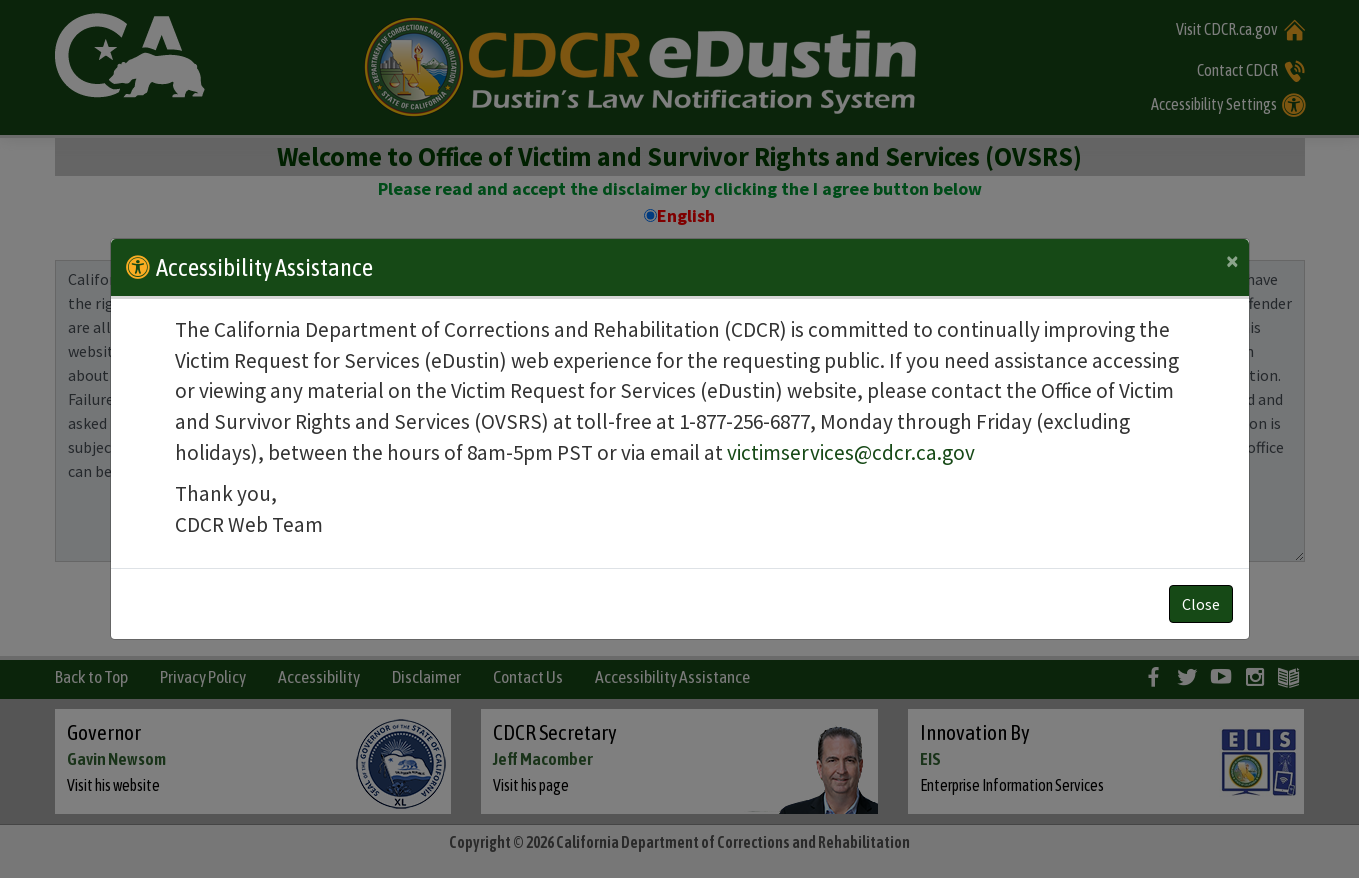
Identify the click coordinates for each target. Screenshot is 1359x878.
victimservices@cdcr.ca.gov (851, 452)
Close (1201, 604)
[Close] (1232, 261)
